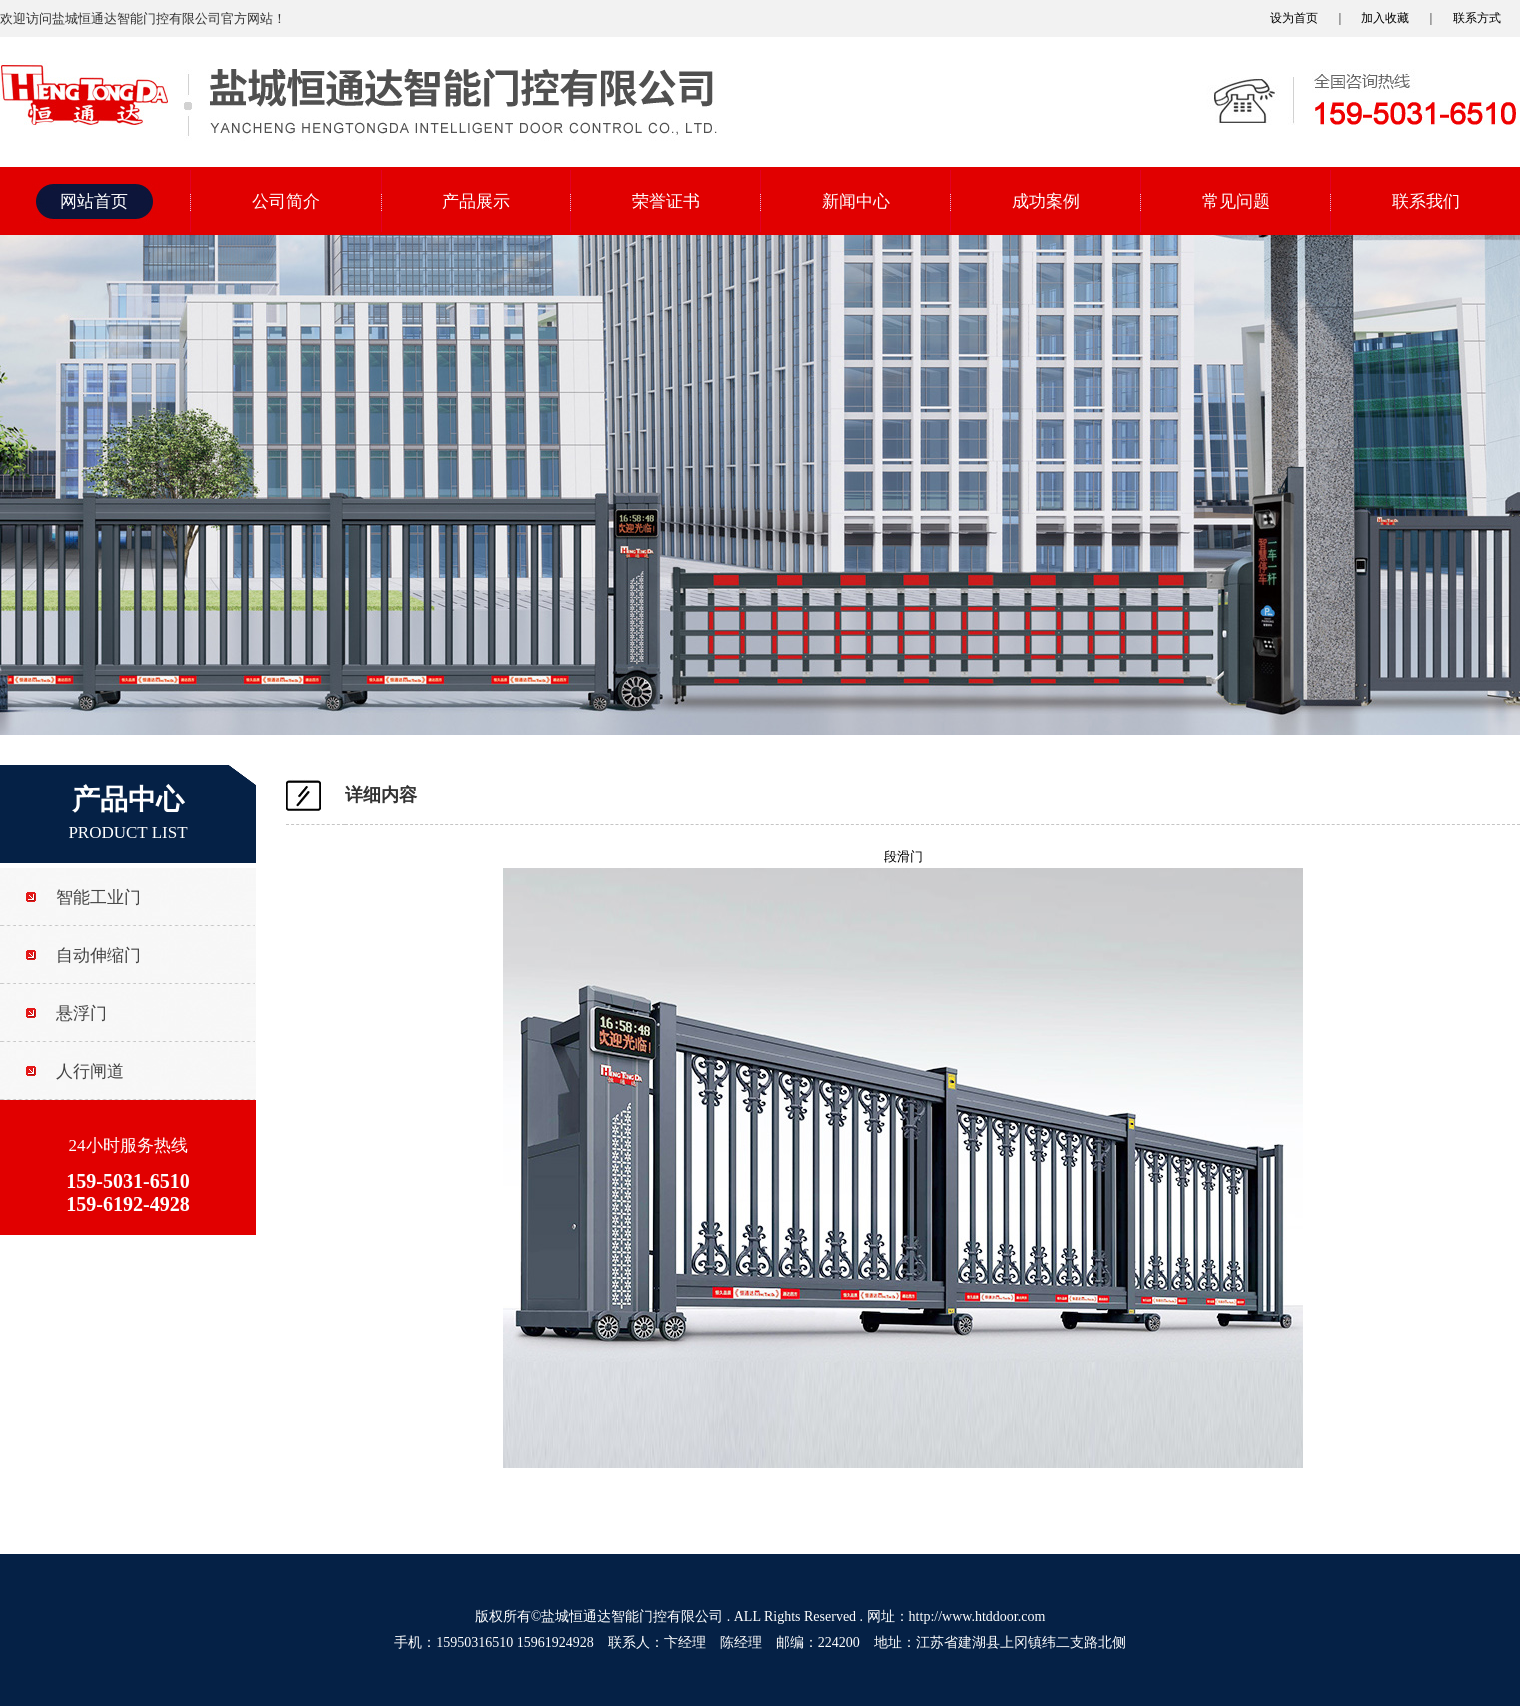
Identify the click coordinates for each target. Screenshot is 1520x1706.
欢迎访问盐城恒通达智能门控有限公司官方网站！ (143, 18)
